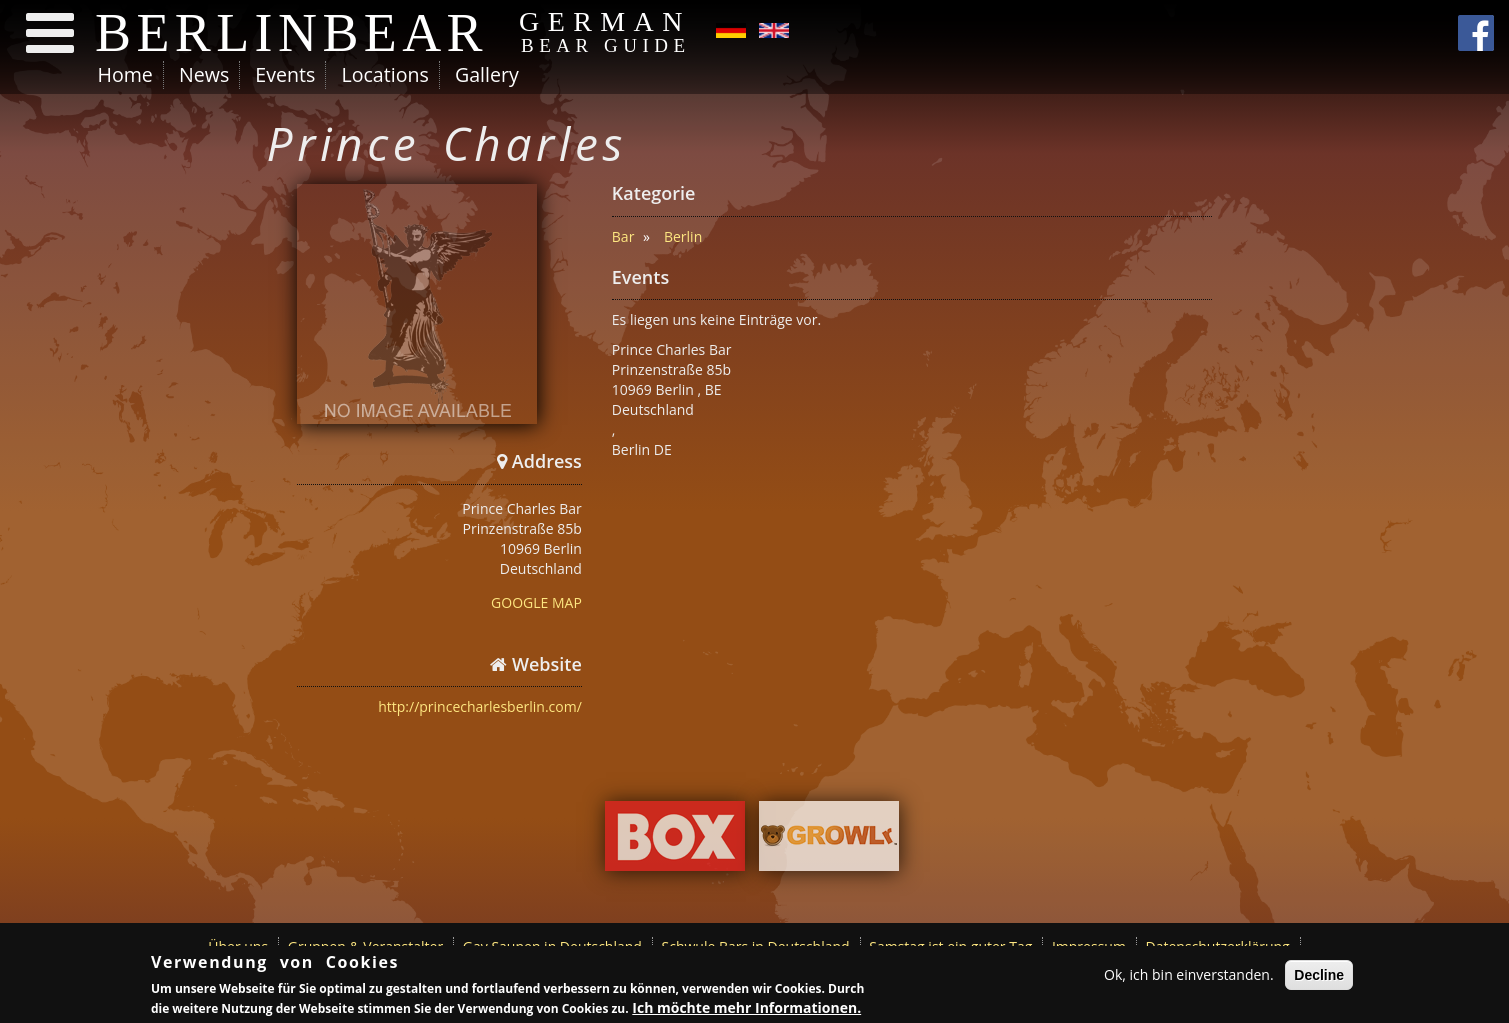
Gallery (487, 74)
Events (285, 74)
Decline (1319, 976)
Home (125, 74)
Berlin (683, 236)
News (204, 74)
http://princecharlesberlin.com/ (480, 706)
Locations (384, 74)
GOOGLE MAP (536, 602)
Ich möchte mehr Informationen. (746, 1009)
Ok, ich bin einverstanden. (1189, 975)
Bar (623, 236)
